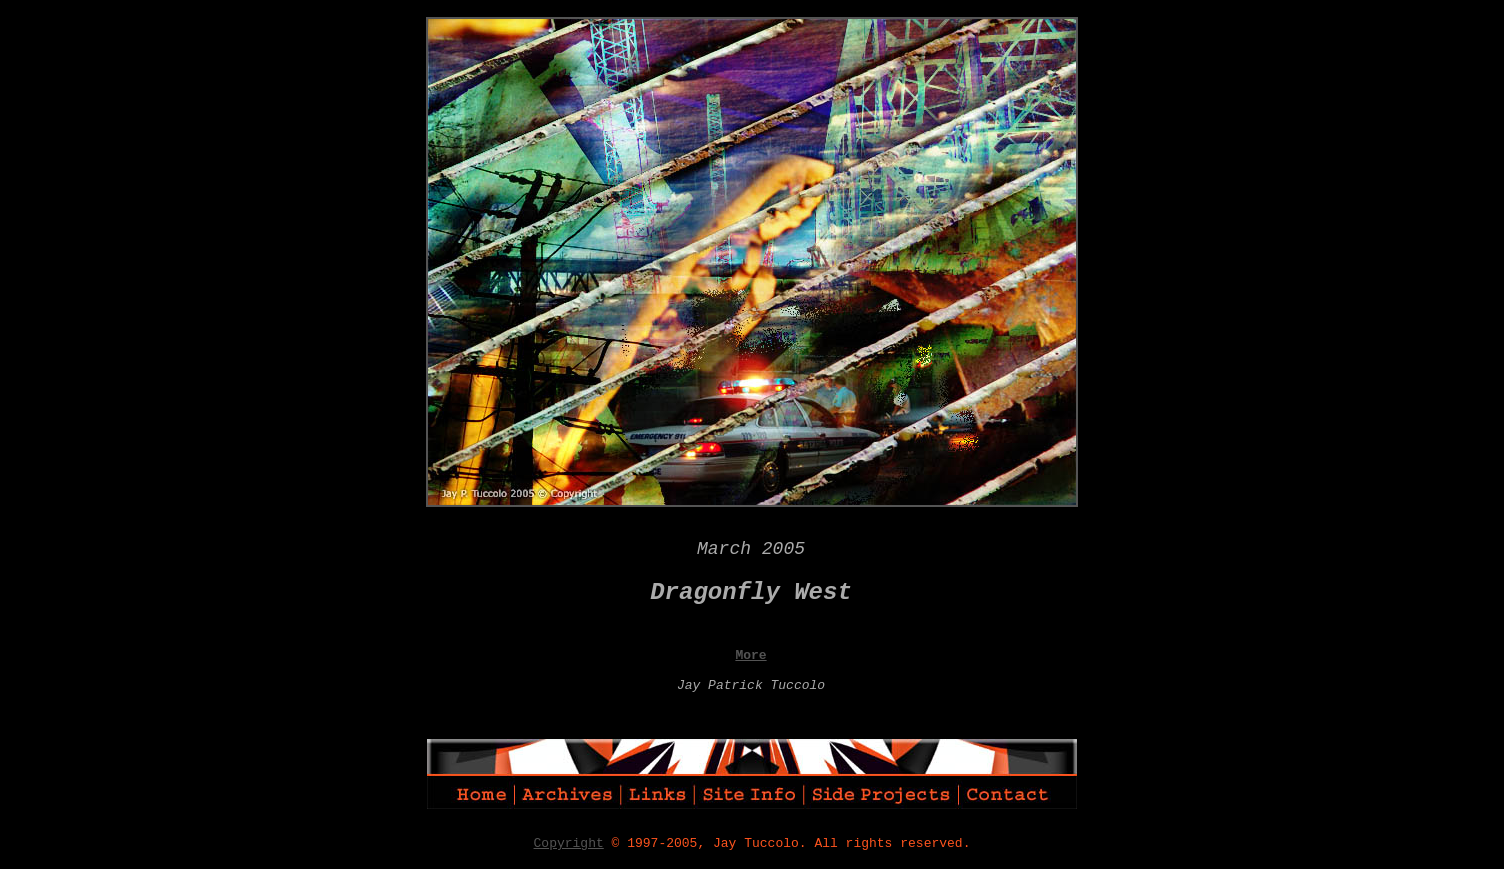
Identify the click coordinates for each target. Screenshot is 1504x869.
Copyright (569, 843)
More (750, 655)
